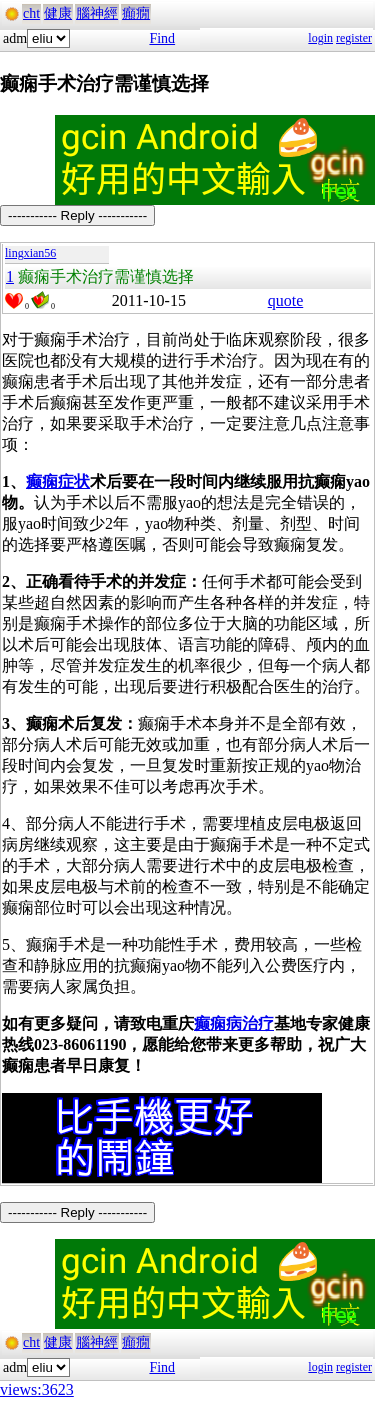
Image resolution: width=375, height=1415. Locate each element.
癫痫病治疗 (234, 1023)
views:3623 (37, 1389)
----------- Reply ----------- (77, 215)
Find (162, 38)
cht (31, 13)
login (320, 38)
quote (286, 300)
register (354, 38)
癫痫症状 (58, 481)
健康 (58, 13)
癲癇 (136, 13)
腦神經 (97, 13)
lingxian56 (30, 253)
